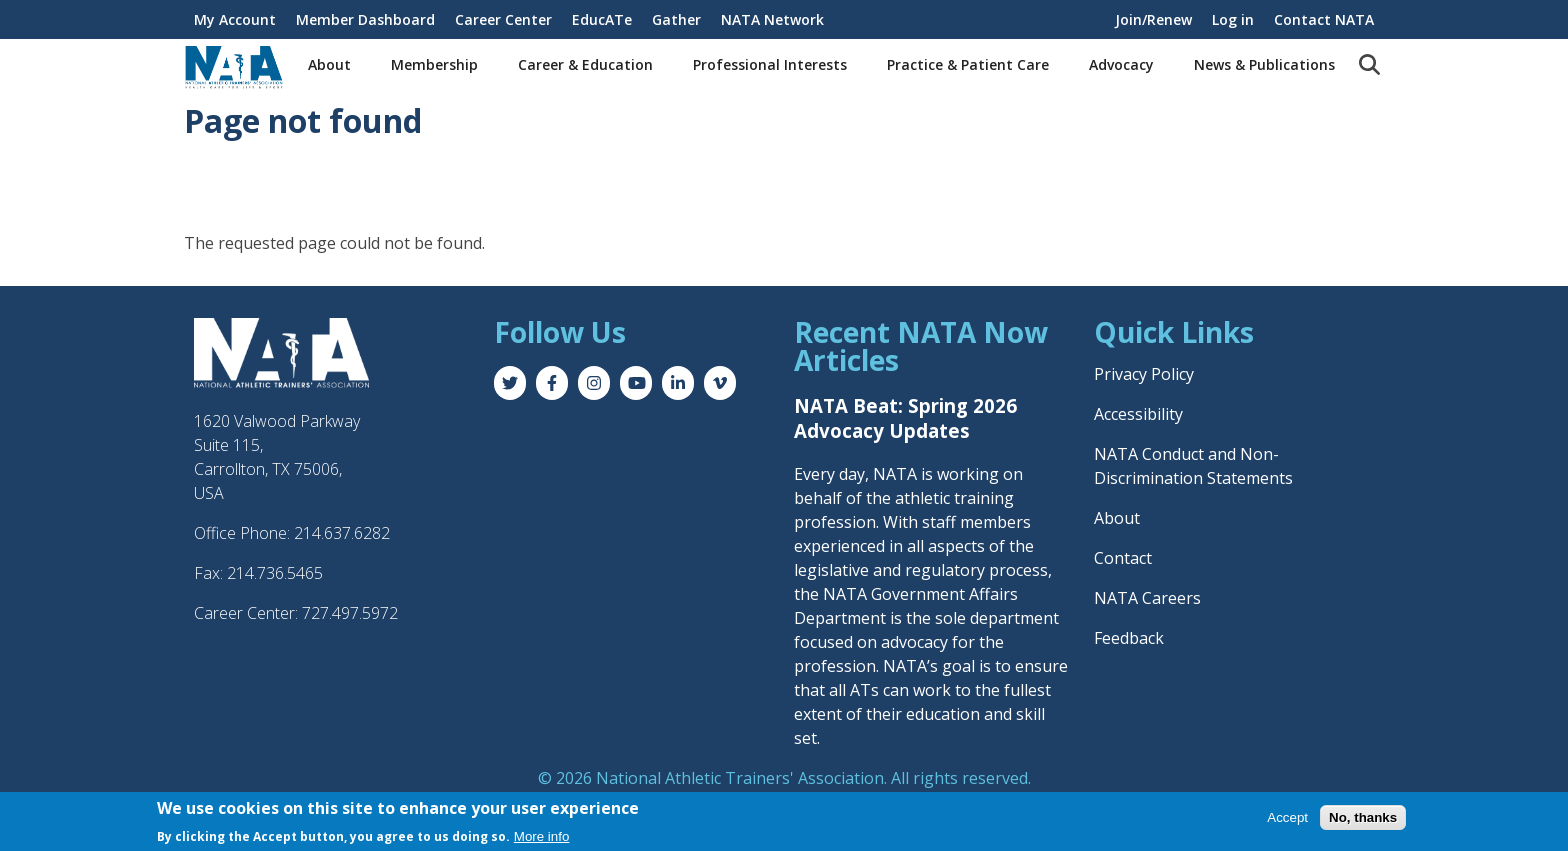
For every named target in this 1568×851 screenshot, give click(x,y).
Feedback (1129, 638)
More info (542, 838)
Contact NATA (1324, 19)
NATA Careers (1147, 598)
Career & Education (585, 64)
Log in (1233, 19)
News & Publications (1264, 64)
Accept (1287, 818)
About (329, 64)
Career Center (503, 19)
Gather (676, 19)
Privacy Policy (1144, 374)
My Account (235, 19)
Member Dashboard (365, 19)
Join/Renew (1153, 19)
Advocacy (1121, 64)
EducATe (602, 19)
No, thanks (1363, 818)
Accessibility (1138, 414)
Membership (434, 64)
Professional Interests (770, 64)
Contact (1123, 558)
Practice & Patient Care (968, 64)
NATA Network (772, 19)
